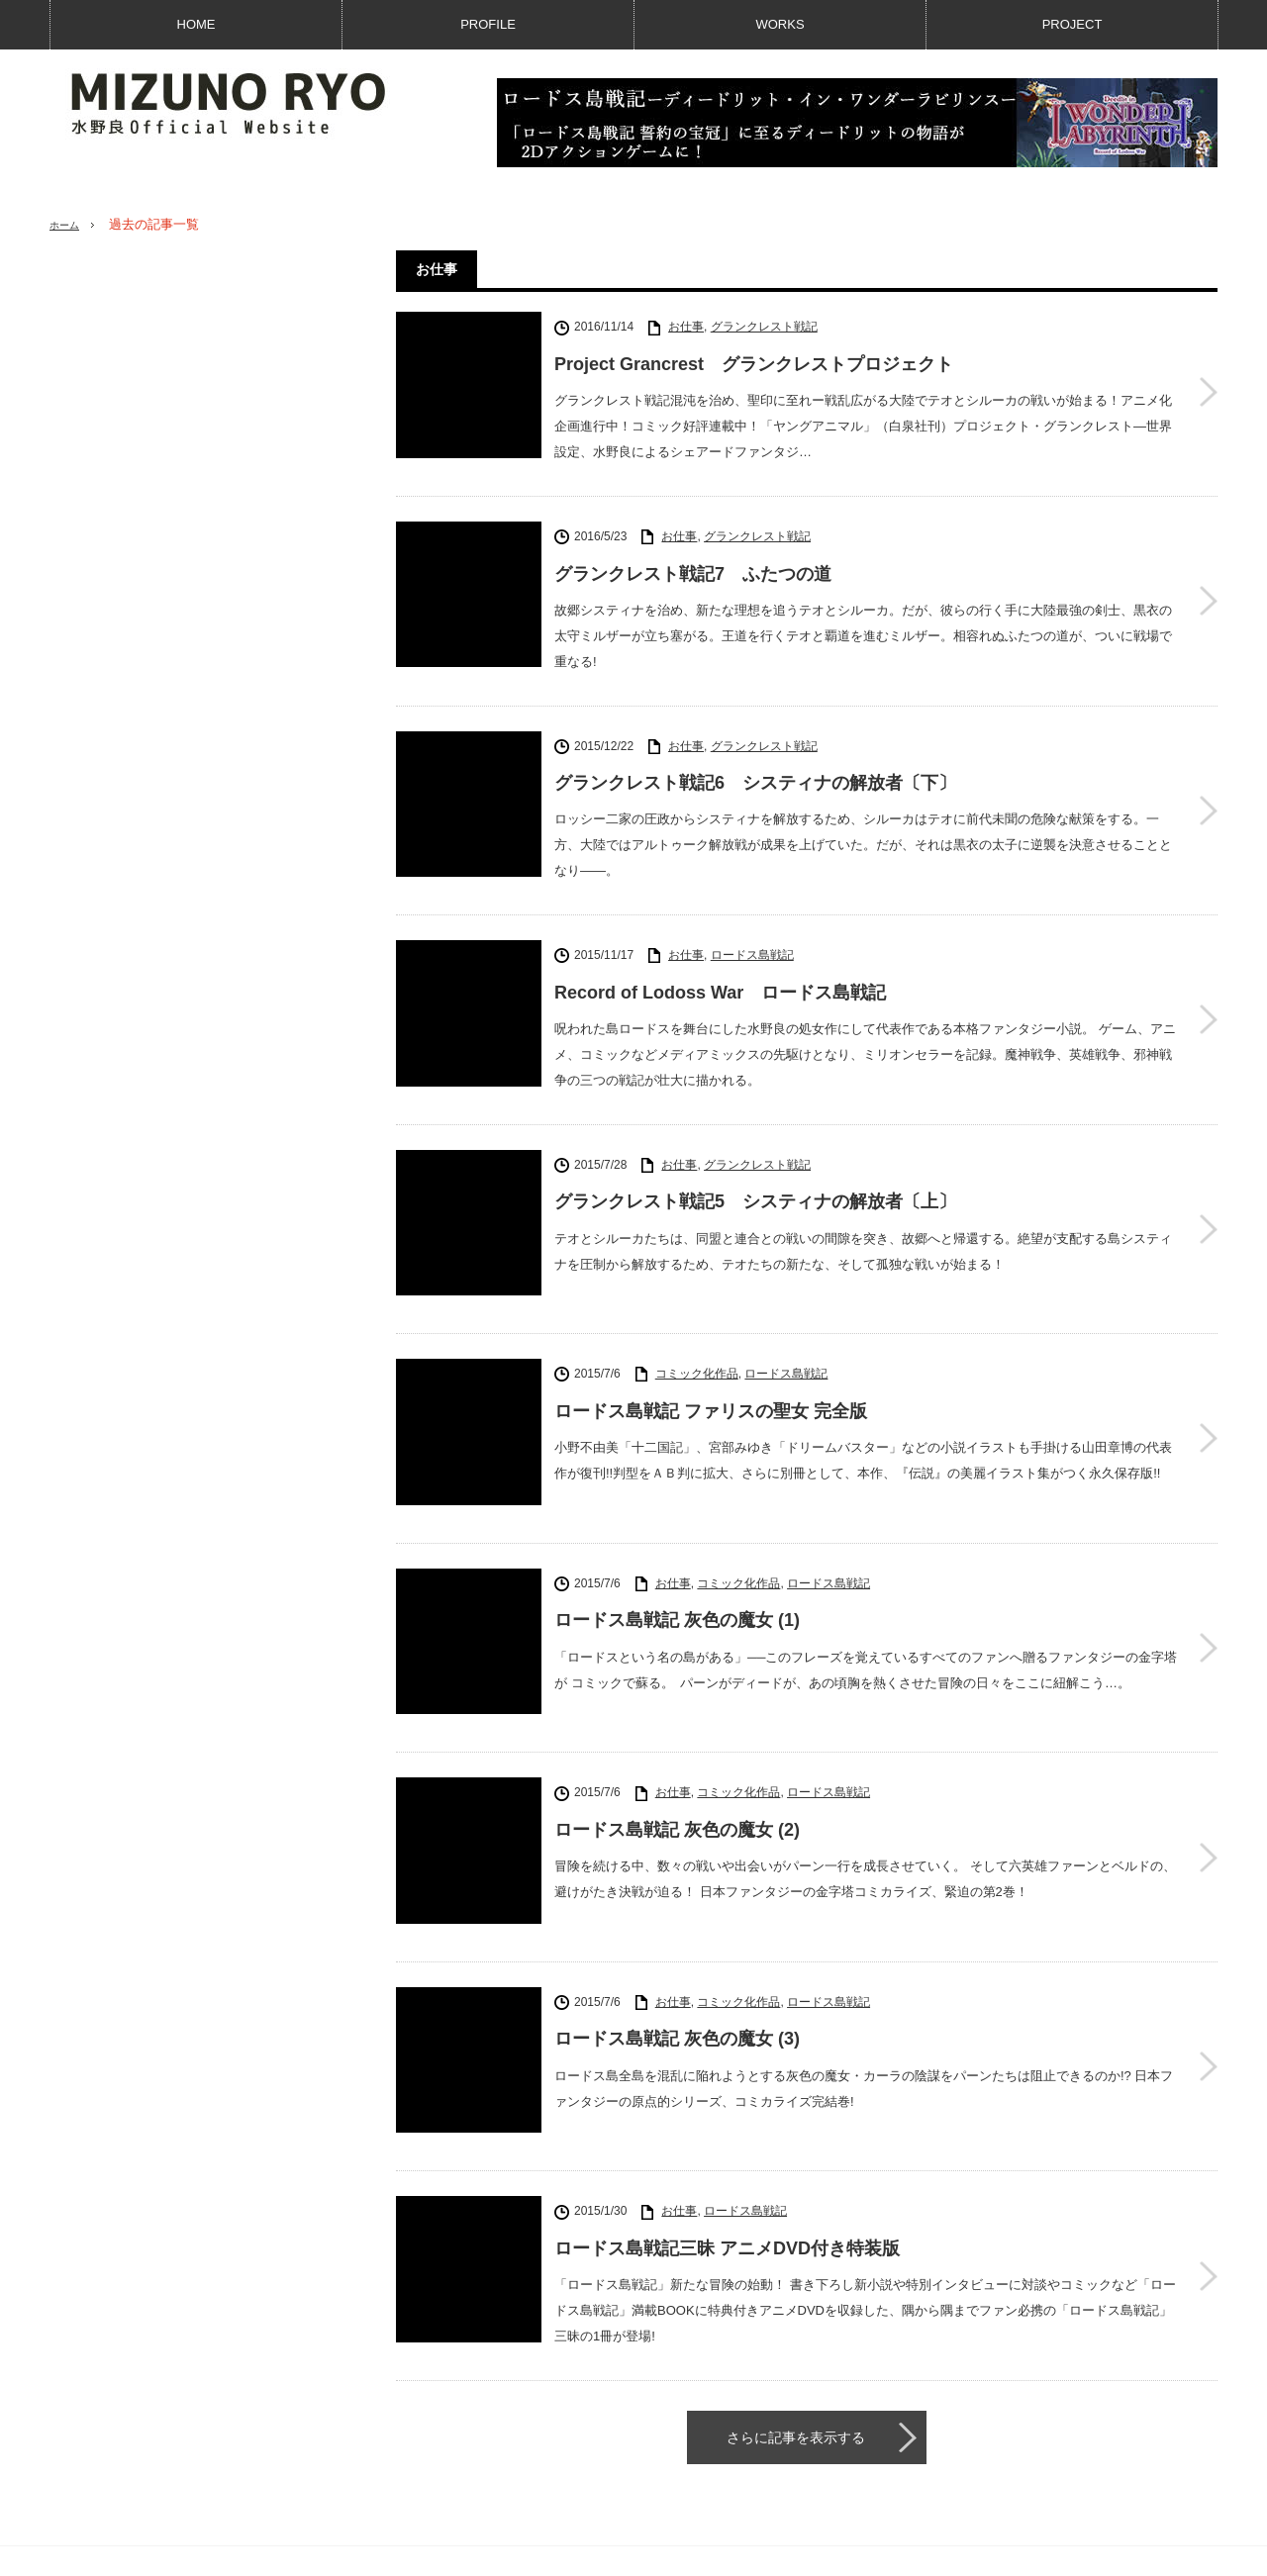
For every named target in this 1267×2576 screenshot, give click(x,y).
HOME (196, 24)
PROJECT (1072, 24)
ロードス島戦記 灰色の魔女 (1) (677, 1538)
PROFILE (488, 24)
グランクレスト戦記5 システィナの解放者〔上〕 (755, 1180)
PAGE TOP (633, 2499)
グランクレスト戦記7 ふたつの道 (692, 568)
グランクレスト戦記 (764, 327)
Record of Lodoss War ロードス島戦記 (720, 976)
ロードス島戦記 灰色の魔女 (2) (677, 1717)
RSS (991, 2443)
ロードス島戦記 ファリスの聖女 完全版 (710, 1359)
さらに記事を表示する (796, 2258)
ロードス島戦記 (752, 938)
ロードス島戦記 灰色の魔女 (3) (677, 1896)
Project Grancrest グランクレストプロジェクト (753, 364)
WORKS (779, 24)
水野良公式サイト (1068, 2551)
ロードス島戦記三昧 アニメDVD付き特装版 (727, 2075)
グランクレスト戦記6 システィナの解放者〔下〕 (755, 772)
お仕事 (686, 327)
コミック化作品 (696, 1321)
